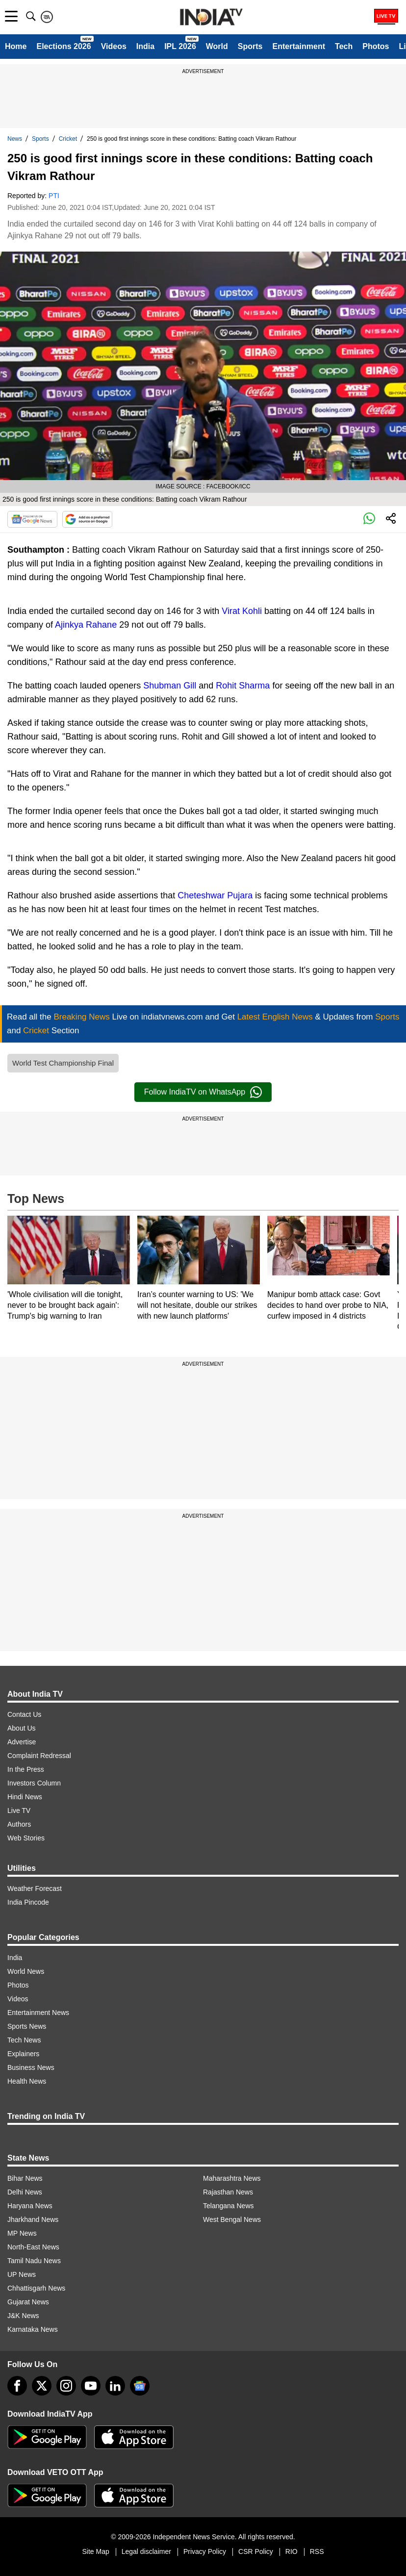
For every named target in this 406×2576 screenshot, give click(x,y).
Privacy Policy (204, 2551)
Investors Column (34, 1783)
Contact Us (24, 1714)
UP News (21, 2274)
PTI (54, 196)
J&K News (23, 2316)
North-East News (33, 2247)
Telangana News (228, 2206)
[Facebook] (17, 2386)
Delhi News (24, 2192)
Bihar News (25, 2178)
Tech (344, 46)
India (145, 46)
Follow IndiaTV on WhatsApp (203, 1092)
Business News (30, 2067)
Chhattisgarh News (36, 2288)
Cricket (68, 138)
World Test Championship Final (63, 1063)
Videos (114, 46)
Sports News (26, 2026)
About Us (21, 1728)
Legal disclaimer (146, 2551)
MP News (22, 2233)
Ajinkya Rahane (86, 625)
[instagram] (66, 2386)
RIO (291, 2551)
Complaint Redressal (39, 1756)
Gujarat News (28, 2302)
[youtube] (91, 2386)
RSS (317, 2551)
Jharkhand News (32, 2219)
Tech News (24, 2040)
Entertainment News (38, 2012)
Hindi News (24, 1797)
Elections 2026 (63, 46)
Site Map (95, 2551)
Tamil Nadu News (34, 2261)
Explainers (23, 2054)
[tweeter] (41, 2386)
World (217, 46)
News (14, 138)
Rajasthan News (228, 2192)
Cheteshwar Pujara (215, 895)
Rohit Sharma (243, 685)
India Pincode (28, 1902)
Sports (250, 46)
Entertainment (298, 46)
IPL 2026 (180, 46)
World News (25, 1971)
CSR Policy (255, 2551)
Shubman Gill (169, 685)
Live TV (18, 1810)
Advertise (21, 1742)
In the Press (25, 1769)
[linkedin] (115, 2386)
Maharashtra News (232, 2178)
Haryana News (29, 2206)
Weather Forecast (34, 1888)
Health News (26, 2081)
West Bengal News (232, 2219)
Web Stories (26, 1838)
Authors (19, 1824)
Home (15, 46)
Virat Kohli (242, 611)
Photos (375, 46)
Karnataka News (32, 2329)
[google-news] (140, 2386)
